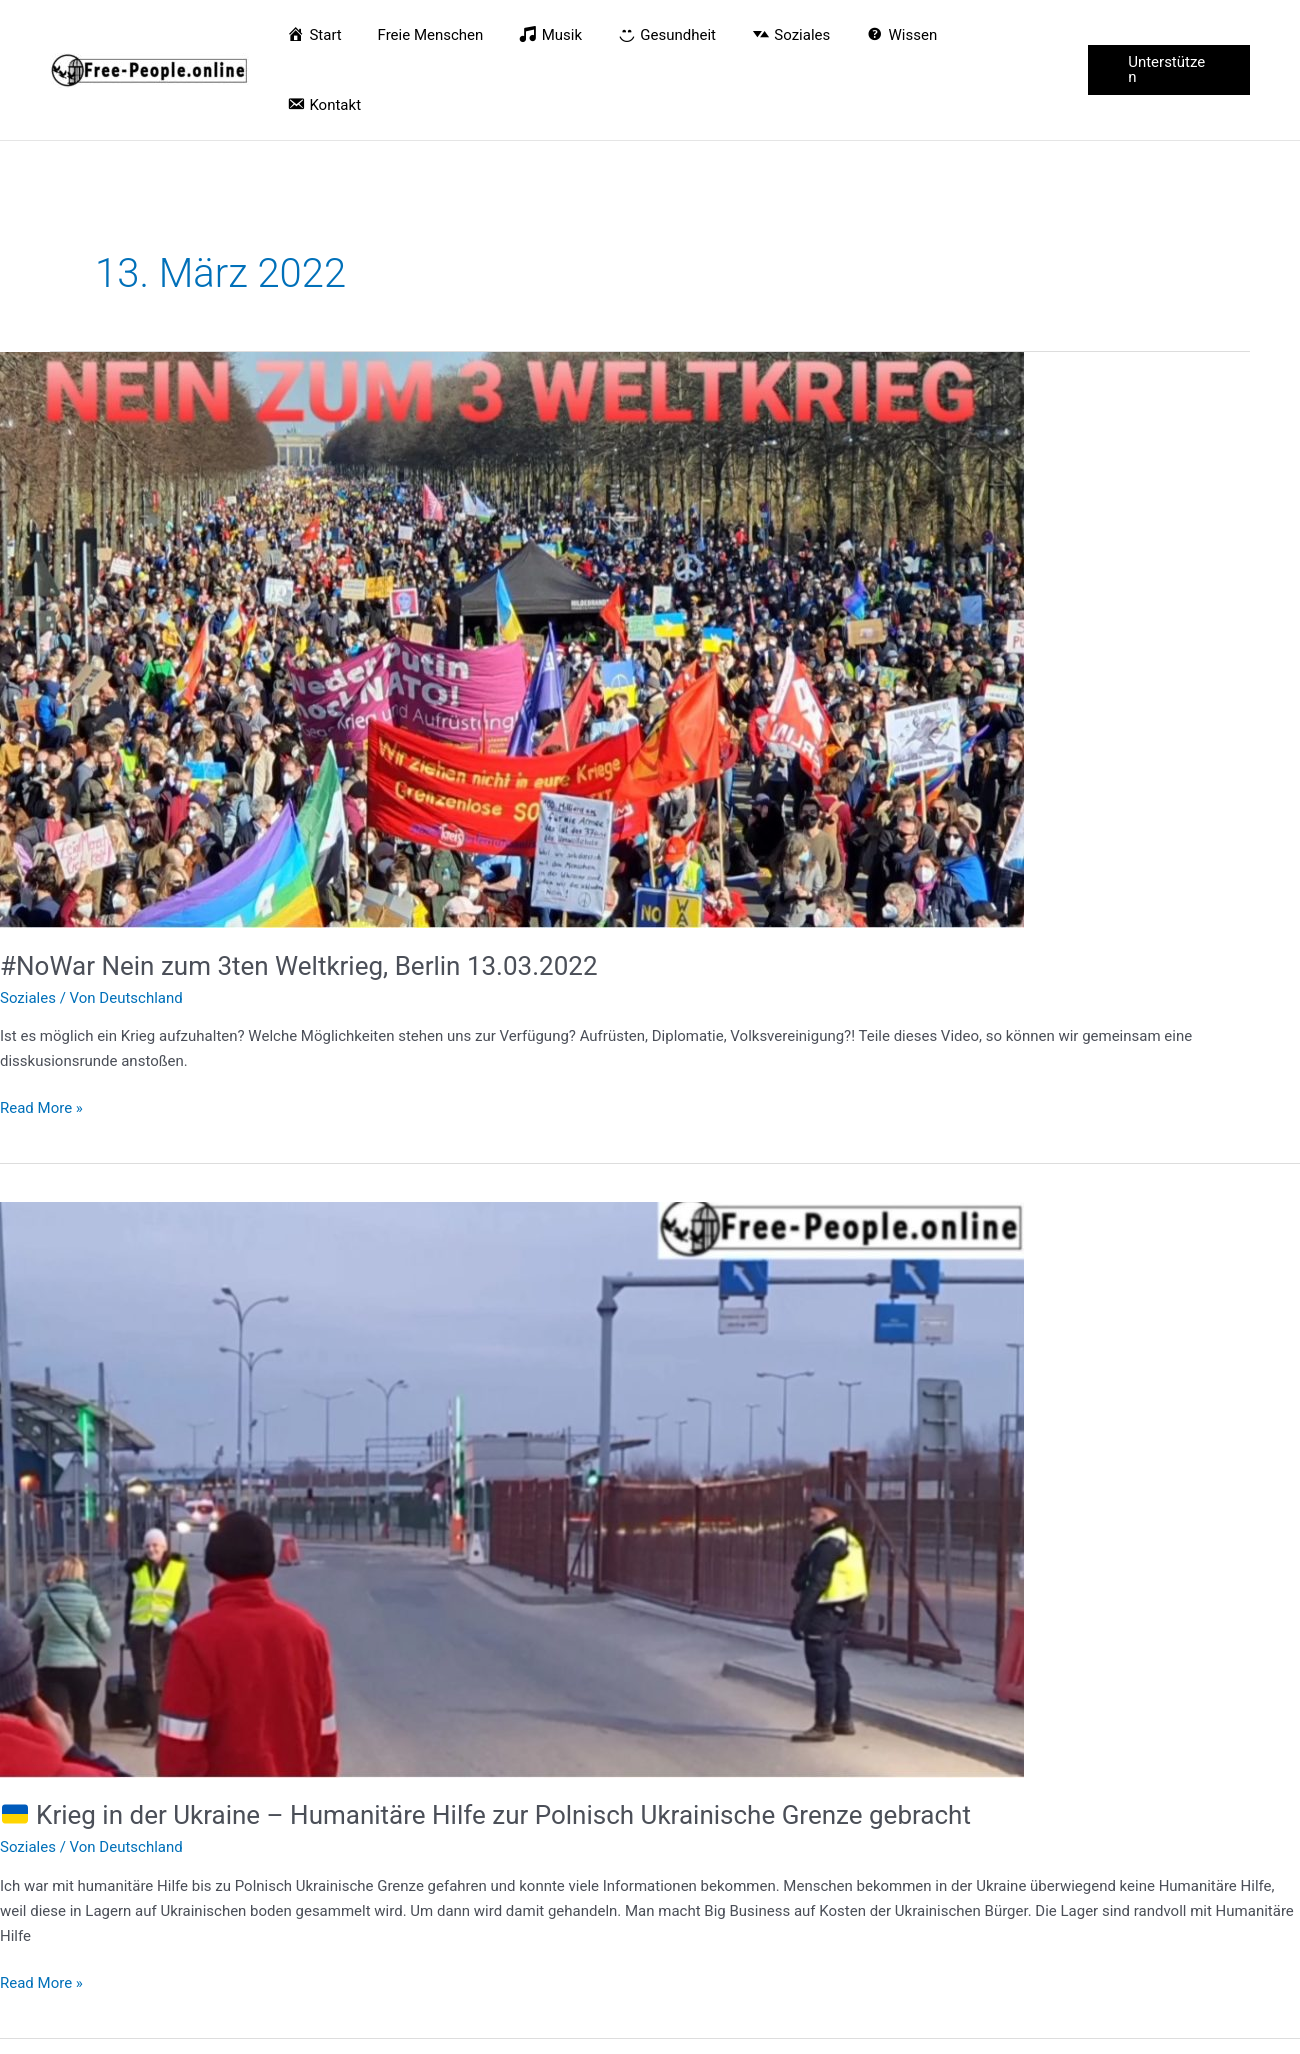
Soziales (28, 928)
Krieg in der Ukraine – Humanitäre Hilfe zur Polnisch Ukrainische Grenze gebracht (486, 1745)
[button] (1167, 35)
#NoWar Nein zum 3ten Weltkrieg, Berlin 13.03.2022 (299, 896)
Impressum (1212, 2030)
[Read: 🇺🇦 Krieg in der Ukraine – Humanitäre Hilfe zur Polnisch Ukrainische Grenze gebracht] (512, 1419)
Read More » (41, 1036)
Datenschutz (1118, 2030)
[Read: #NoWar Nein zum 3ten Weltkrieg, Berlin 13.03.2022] (512, 569)
